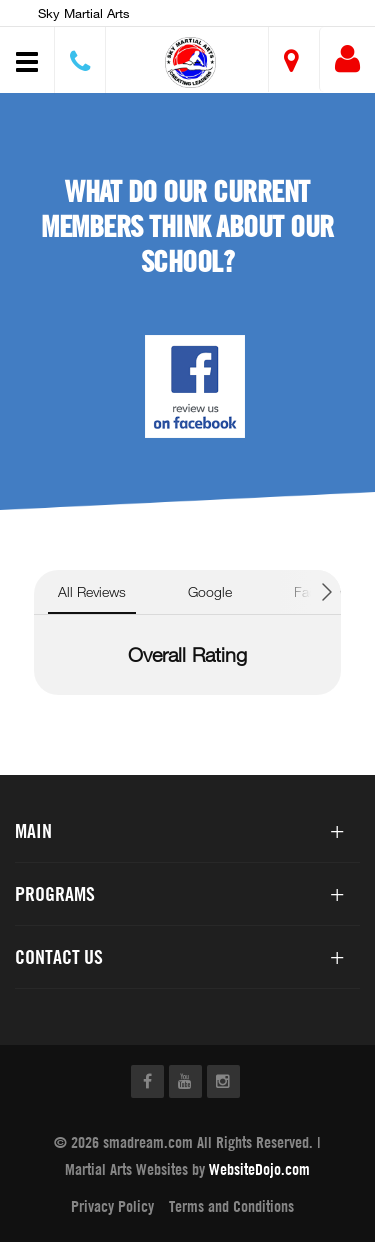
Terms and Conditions (231, 1206)
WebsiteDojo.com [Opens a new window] (259, 1169)
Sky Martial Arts (84, 13)
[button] (190, 62)
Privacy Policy (112, 1206)
